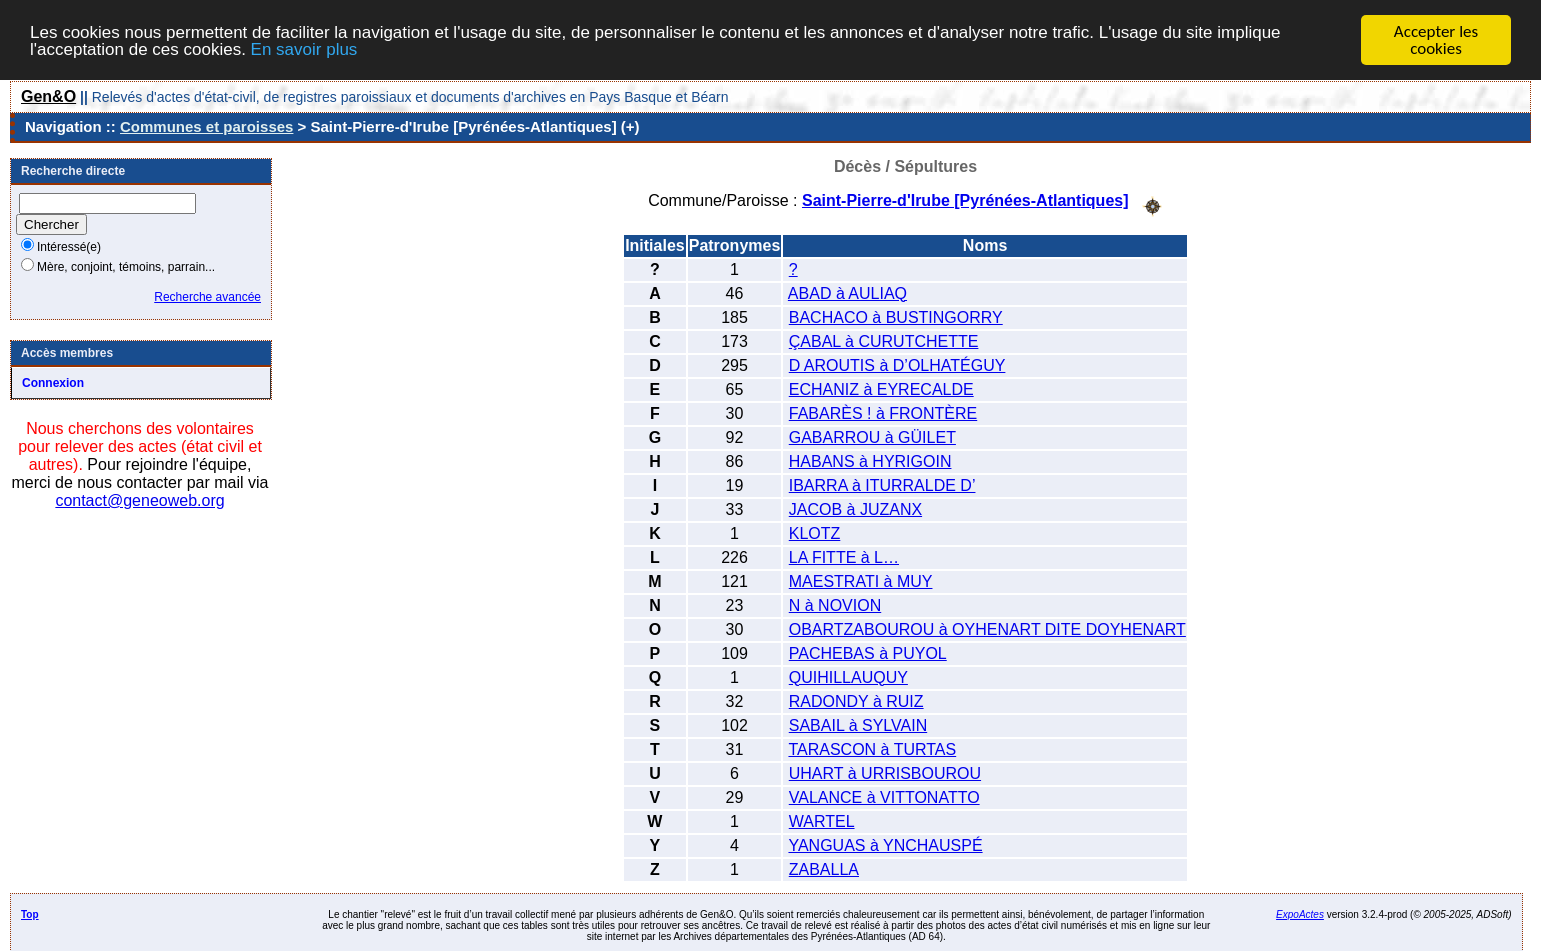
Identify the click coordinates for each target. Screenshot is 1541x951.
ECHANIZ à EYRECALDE (881, 388)
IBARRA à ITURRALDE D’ (882, 484)
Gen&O (48, 96)
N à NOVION (835, 604)
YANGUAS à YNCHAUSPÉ (885, 844)
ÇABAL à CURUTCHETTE (884, 340)
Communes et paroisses (206, 126)
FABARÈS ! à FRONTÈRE (883, 412)
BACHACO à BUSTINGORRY (896, 316)
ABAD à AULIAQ (847, 292)
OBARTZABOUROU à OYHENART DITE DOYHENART (987, 628)
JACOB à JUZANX (855, 508)
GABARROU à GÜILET (872, 436)
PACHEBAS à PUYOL (868, 652)
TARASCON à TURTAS (872, 748)
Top (30, 913)
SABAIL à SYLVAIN (858, 724)
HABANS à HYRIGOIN (870, 460)
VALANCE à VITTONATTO (884, 796)
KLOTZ (815, 532)
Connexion (53, 383)
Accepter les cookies (1436, 40)
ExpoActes (1300, 913)
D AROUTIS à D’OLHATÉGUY (897, 364)
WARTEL (822, 820)
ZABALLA (824, 868)
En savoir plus (304, 48)
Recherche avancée (207, 297)
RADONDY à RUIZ (856, 700)
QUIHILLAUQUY (848, 676)
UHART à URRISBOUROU (885, 772)
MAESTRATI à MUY (861, 580)
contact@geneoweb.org (139, 500)
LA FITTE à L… (844, 556)
